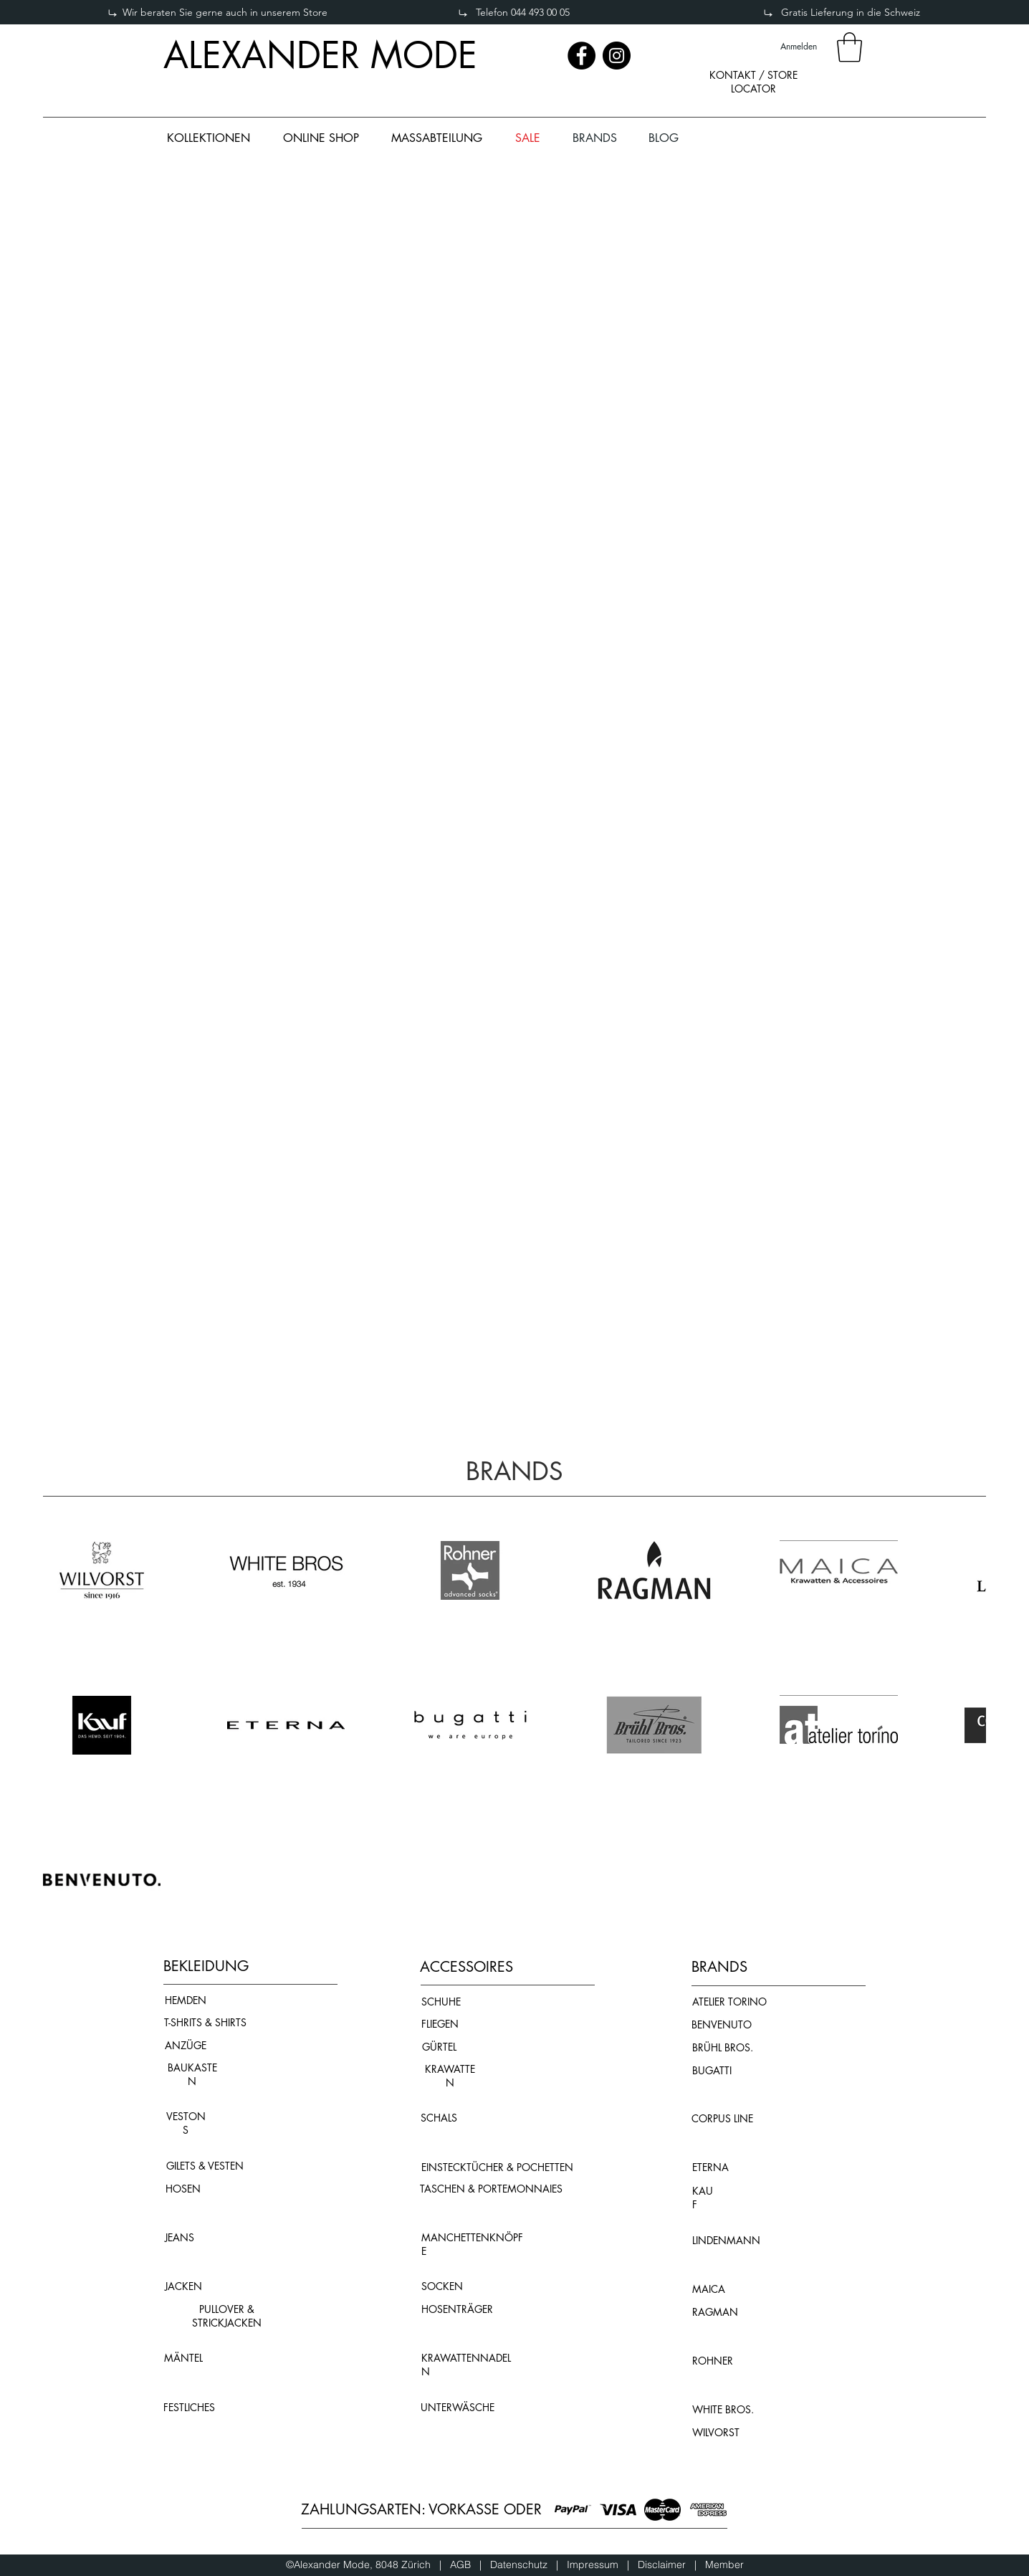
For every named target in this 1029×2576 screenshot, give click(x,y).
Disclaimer (662, 2564)
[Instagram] (617, 56)
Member (724, 2564)
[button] (849, 47)
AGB (464, 2564)
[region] (753, 93)
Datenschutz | (528, 2564)
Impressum (597, 2564)
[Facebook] (581, 56)
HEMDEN (185, 2000)
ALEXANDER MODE (320, 55)
